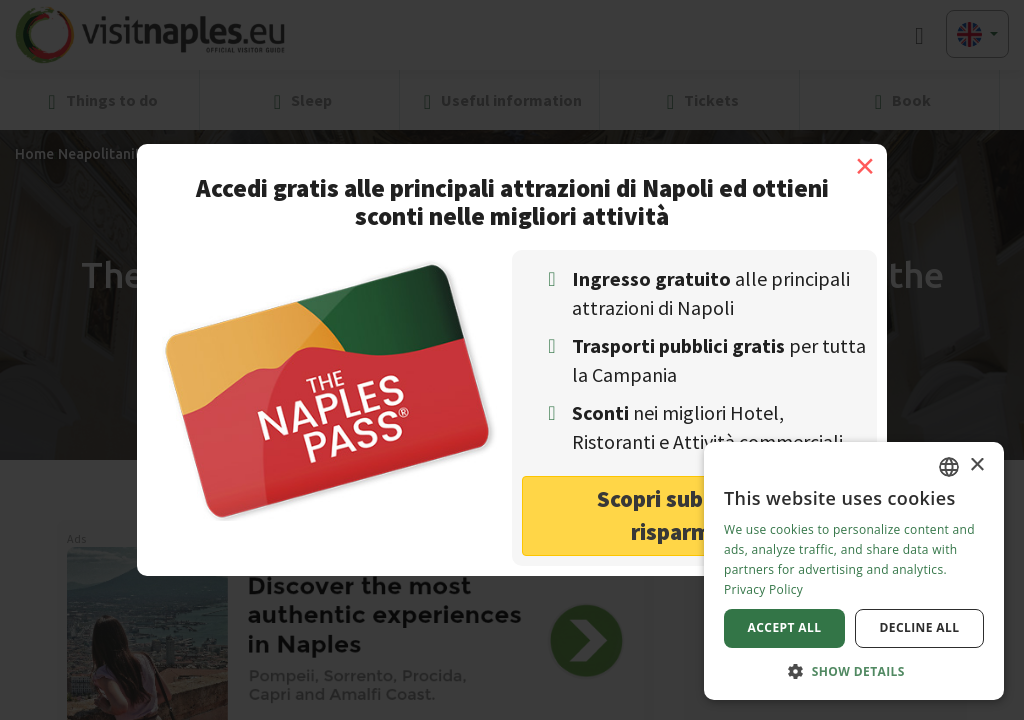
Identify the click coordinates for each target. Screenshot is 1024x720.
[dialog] (854, 571)
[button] (854, 670)
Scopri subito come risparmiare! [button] (694, 515)
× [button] (976, 465)
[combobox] (949, 467)
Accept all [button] (785, 627)
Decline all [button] (920, 627)
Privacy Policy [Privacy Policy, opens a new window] (763, 589)
